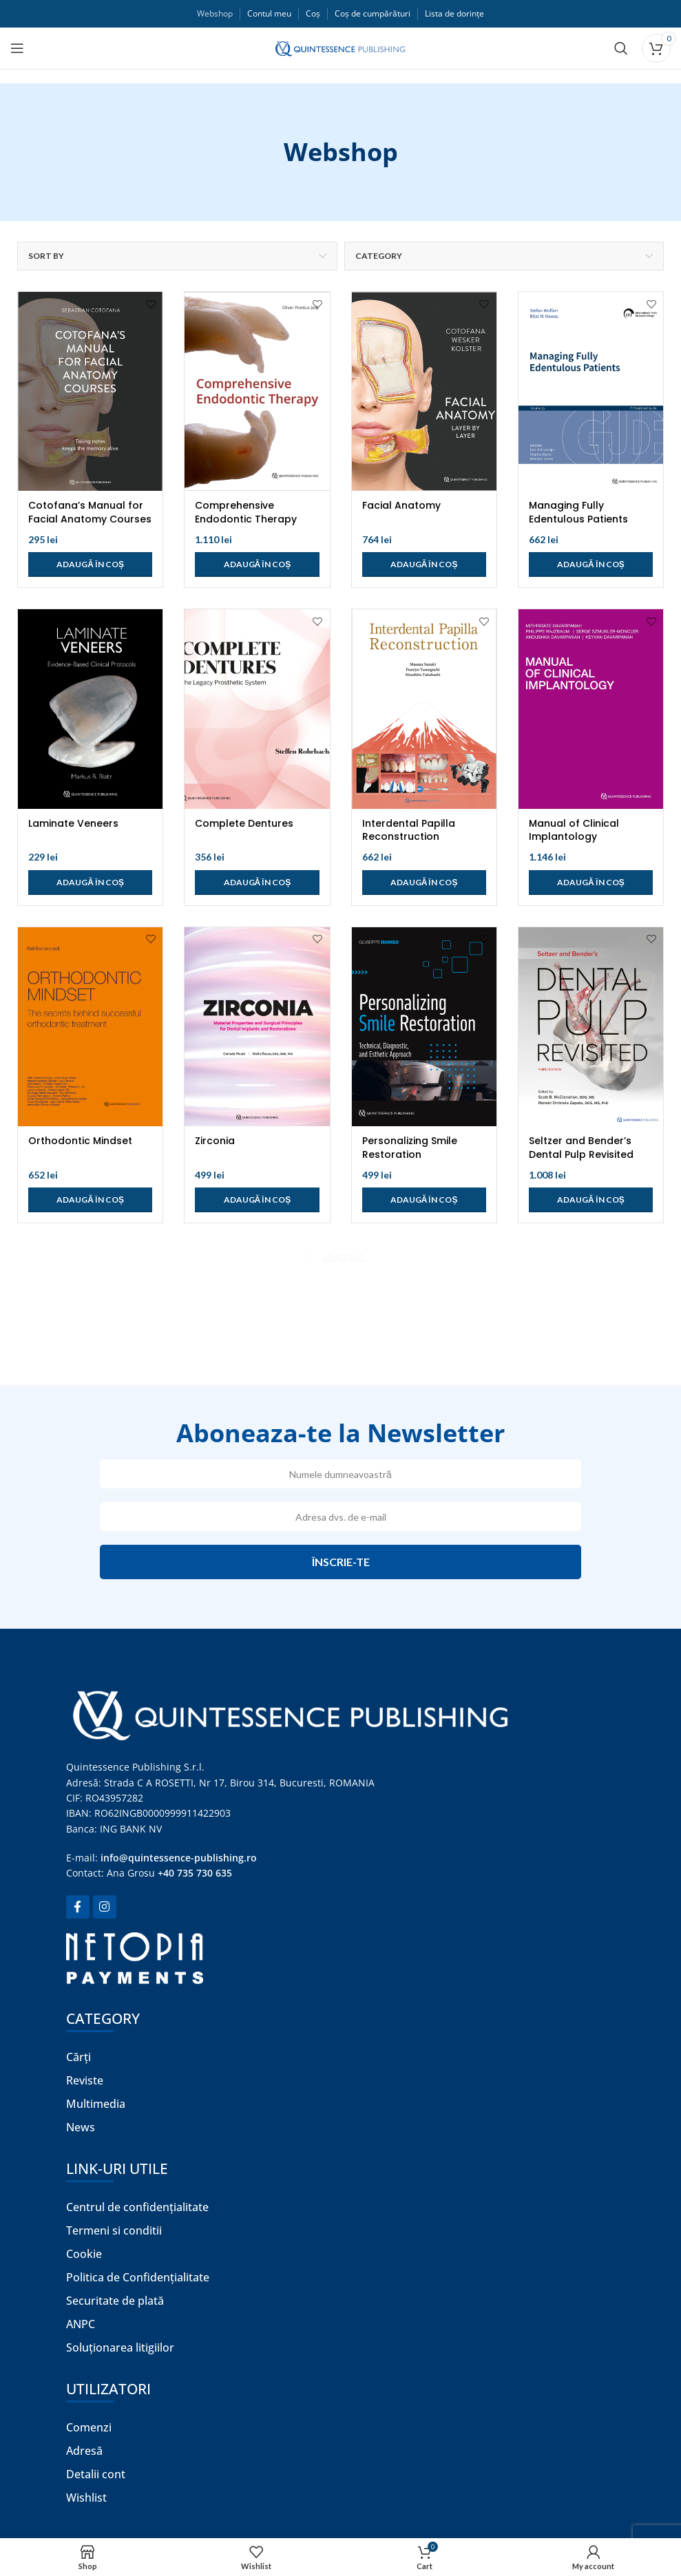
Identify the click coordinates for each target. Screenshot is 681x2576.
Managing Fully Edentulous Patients (578, 512)
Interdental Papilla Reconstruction (408, 830)
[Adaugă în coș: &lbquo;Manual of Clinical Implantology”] (591, 882)
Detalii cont (95, 2474)
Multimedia (95, 2104)
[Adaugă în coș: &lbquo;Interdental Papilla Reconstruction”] (424, 882)
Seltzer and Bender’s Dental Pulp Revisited (581, 1147)
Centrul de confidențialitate (137, 2207)
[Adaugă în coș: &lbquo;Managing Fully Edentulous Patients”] (591, 564)
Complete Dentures (244, 823)
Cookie (84, 2254)
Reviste (84, 2080)
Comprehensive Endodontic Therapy (246, 512)
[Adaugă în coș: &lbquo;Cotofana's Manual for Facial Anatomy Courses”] (90, 564)
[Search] (621, 48)
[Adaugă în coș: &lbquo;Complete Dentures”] (257, 882)
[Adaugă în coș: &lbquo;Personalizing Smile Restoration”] (424, 1199)
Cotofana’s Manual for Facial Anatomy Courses (89, 512)
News (80, 2127)
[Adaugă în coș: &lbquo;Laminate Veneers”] (90, 882)
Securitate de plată (115, 2301)
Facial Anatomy (401, 505)
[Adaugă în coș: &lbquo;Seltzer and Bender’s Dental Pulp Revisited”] (591, 1199)
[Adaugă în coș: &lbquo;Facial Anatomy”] (424, 564)
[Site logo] (340, 47)
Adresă (84, 2451)
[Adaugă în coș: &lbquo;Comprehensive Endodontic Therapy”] (257, 564)
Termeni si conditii (114, 2230)
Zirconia (215, 1141)
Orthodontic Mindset (80, 1141)
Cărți (78, 2057)
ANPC (80, 2324)
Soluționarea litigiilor (120, 2347)
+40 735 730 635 (195, 1872)
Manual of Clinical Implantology (574, 830)
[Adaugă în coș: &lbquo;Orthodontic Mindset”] (90, 1199)
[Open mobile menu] (17, 48)
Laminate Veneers (73, 823)
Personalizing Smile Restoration (409, 1147)
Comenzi (89, 2427)
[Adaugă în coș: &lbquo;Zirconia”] (257, 1199)
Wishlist (86, 2497)
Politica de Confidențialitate (137, 2277)
